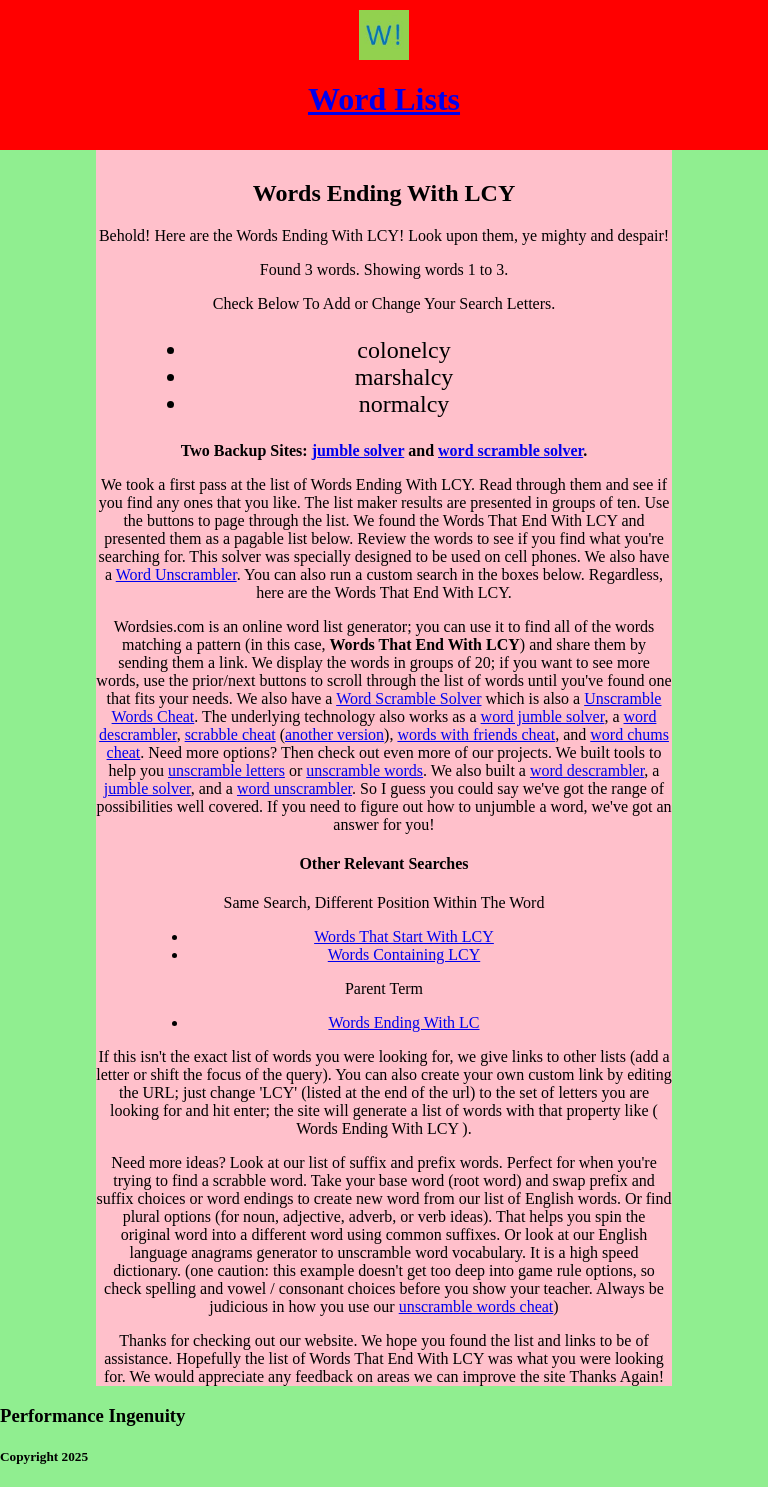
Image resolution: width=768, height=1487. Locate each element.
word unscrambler (294, 788)
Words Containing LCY (404, 954)
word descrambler (587, 770)
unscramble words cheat (476, 1306)
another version (334, 734)
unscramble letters (226, 770)
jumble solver (358, 450)
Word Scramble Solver (408, 698)
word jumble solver (543, 716)
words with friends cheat (476, 734)
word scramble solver (510, 450)
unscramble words (364, 770)
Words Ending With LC (403, 1022)
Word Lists (384, 99)
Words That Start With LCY (404, 936)
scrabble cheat (230, 734)
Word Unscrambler (176, 574)
